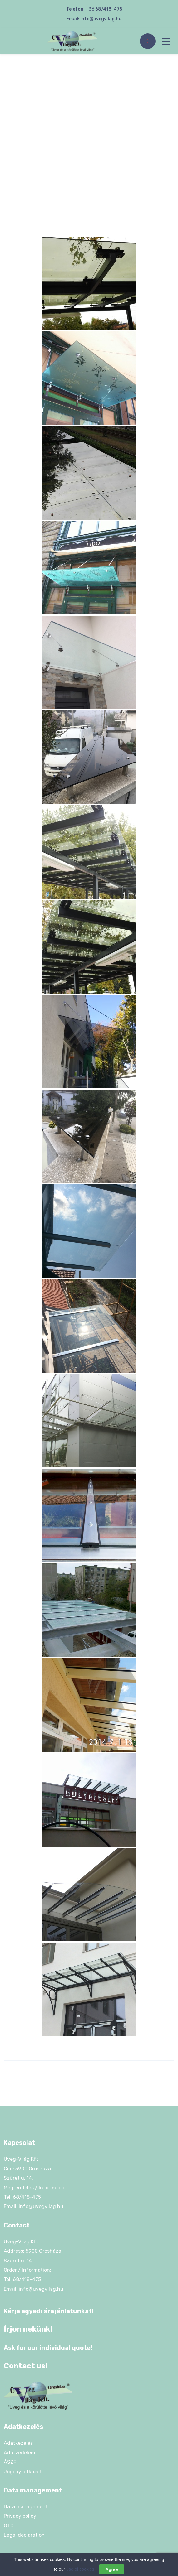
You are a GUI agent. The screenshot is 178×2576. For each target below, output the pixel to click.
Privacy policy (20, 2516)
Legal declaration (24, 2535)
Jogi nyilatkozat (23, 2472)
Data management (26, 2507)
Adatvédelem (19, 2453)
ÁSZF (10, 2462)
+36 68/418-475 (104, 9)
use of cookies (80, 2571)
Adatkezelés (18, 2443)
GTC (9, 2526)
